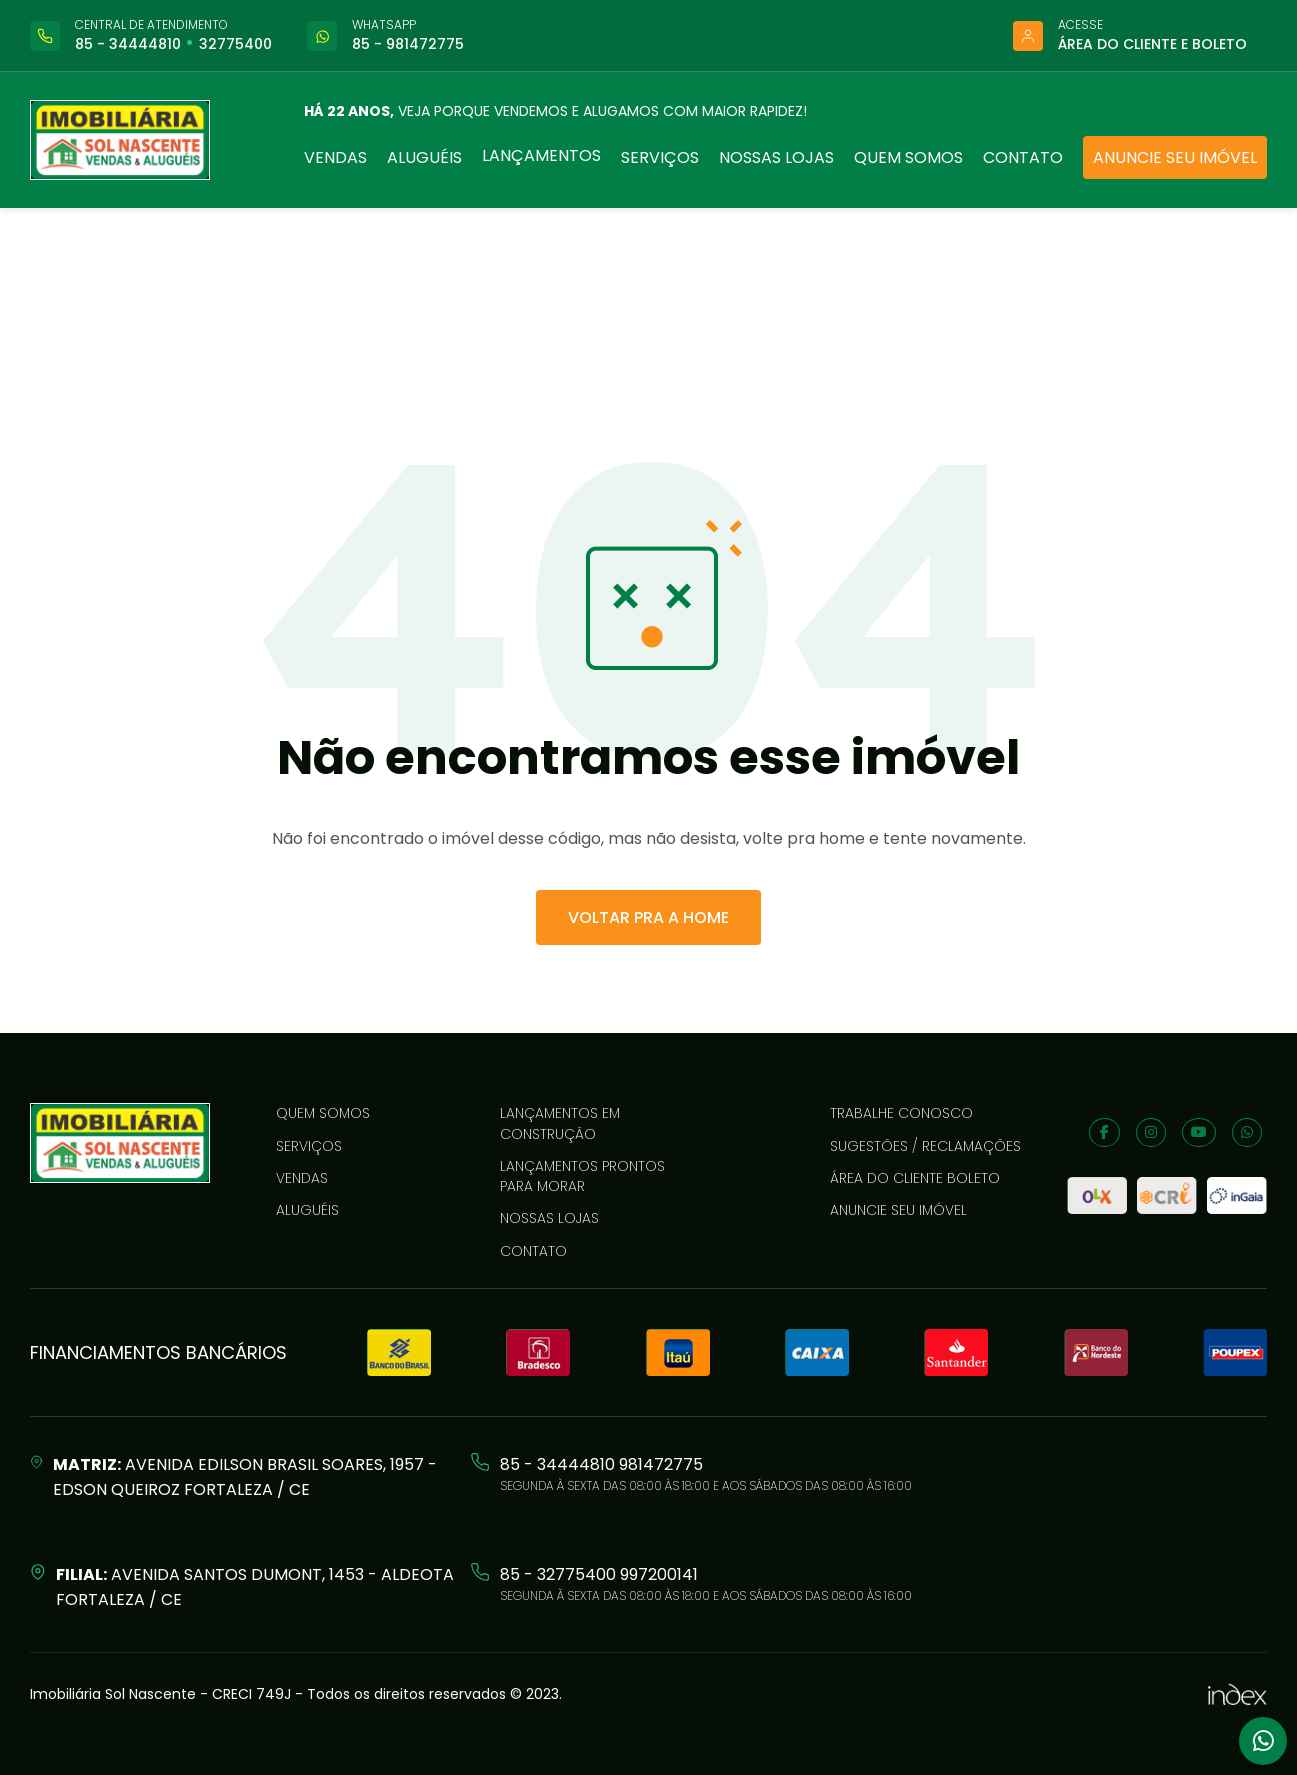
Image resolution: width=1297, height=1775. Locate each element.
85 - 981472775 (408, 44)
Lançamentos (541, 155)
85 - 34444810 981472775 (601, 1464)
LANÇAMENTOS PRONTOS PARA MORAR (582, 1176)
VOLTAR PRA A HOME (648, 917)
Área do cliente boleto (915, 1178)
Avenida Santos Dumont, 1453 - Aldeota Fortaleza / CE (255, 1587)
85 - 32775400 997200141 (599, 1574)
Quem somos (908, 157)
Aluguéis (424, 157)
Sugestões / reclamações (925, 1146)
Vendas (335, 157)
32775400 (235, 44)
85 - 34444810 (128, 44)
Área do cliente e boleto (1152, 44)
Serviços (660, 157)
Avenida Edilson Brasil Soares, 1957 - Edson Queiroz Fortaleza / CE (245, 1477)
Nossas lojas (776, 157)
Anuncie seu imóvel (1175, 157)
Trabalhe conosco (901, 1113)
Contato (1023, 157)
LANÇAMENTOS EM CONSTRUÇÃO (560, 1123)
